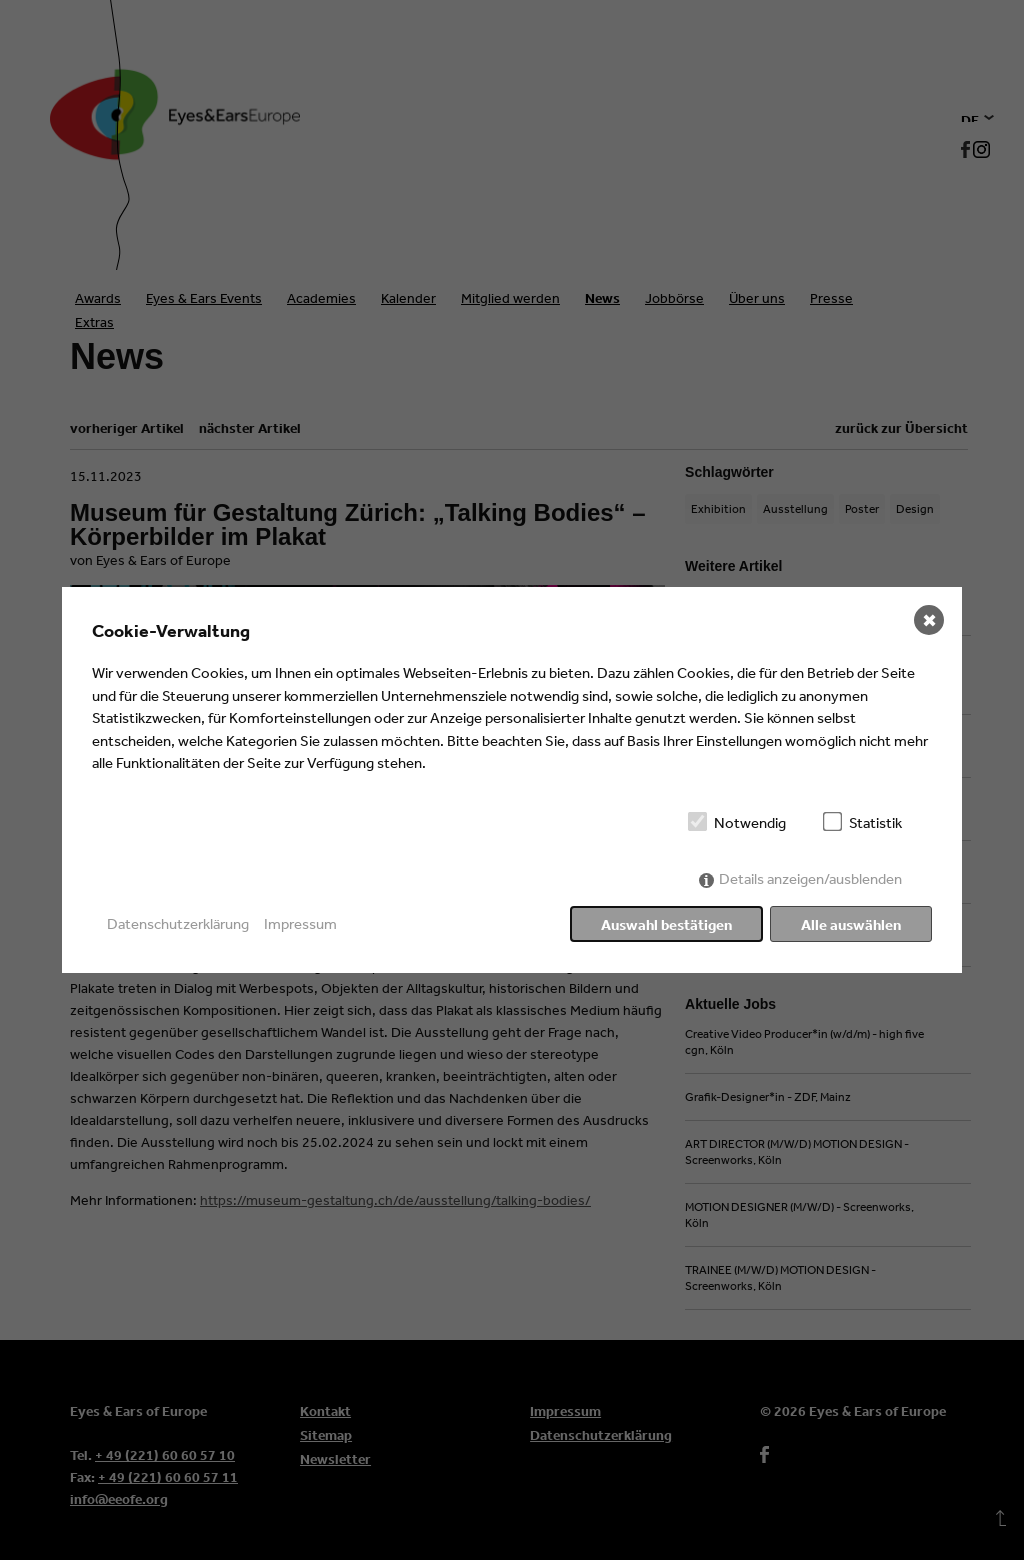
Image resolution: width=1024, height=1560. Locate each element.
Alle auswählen (851, 924)
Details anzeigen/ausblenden (810, 878)
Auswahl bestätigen (666, 924)
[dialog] (512, 780)
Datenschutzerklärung (178, 923)
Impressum (300, 923)
